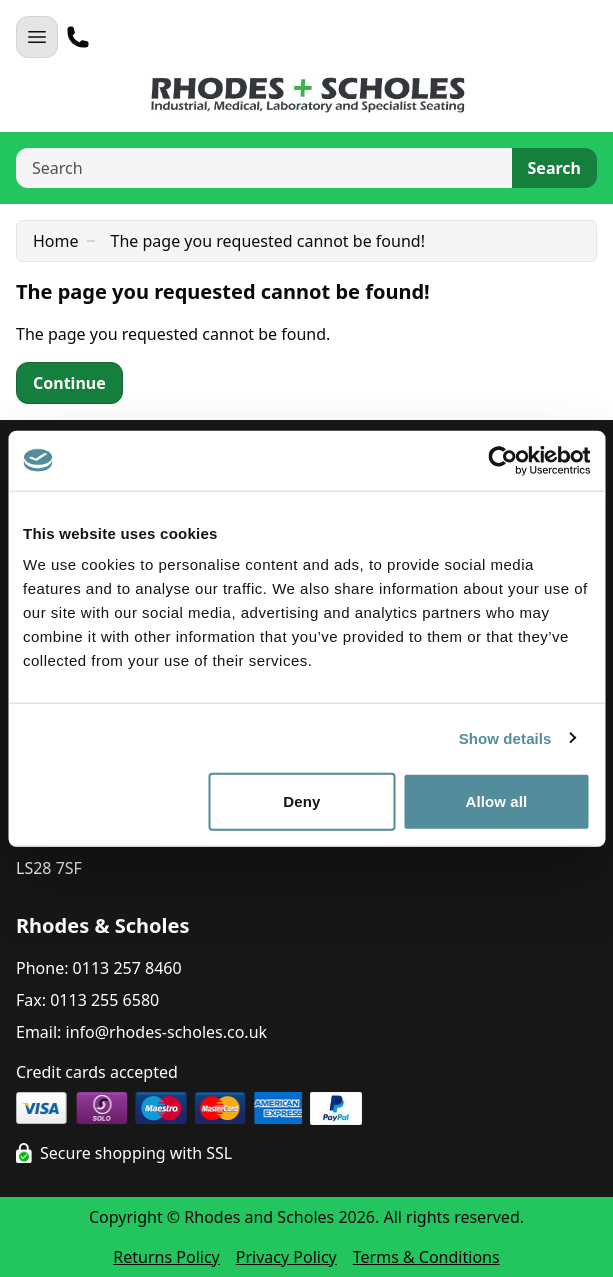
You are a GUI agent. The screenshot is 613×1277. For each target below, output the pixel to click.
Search (554, 168)
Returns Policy (166, 1257)
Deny (301, 801)
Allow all (497, 801)
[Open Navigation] (37, 37)
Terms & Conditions (426, 1257)
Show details (505, 737)
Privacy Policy (286, 1257)
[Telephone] (78, 37)
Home (56, 241)
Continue (69, 383)
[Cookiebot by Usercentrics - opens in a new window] (502, 460)
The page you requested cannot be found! (268, 241)
